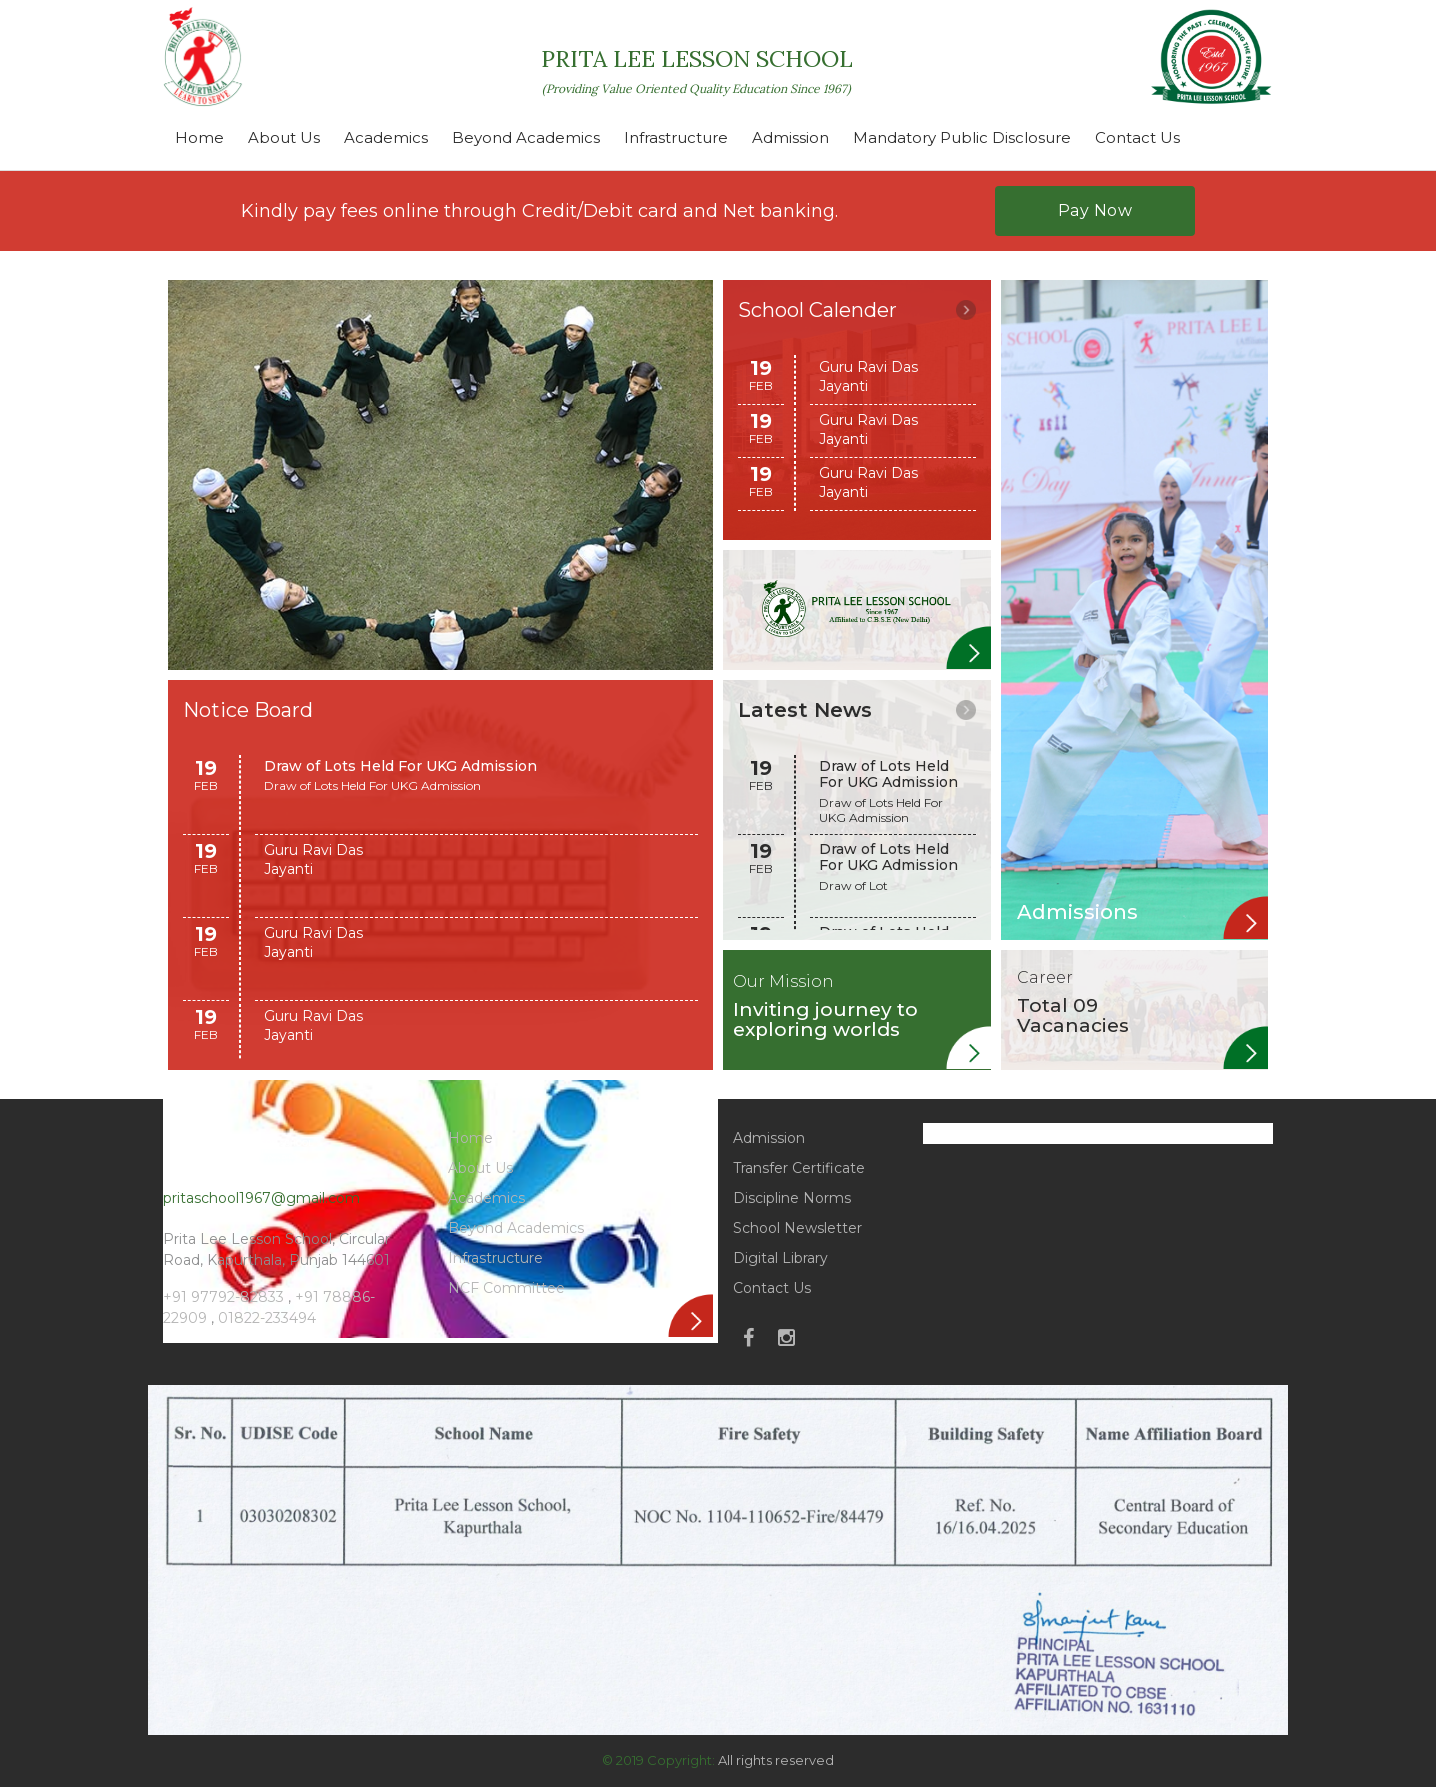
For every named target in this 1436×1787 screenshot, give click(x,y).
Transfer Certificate (799, 1168)
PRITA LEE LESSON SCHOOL (697, 70)
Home (199, 137)
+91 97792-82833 (225, 1297)
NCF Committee (506, 1288)
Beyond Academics (526, 137)
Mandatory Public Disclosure (962, 137)
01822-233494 (267, 1318)
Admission (790, 137)
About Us (284, 137)
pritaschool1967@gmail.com (261, 1198)
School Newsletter (797, 1228)
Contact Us (1137, 137)
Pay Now (1095, 210)
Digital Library (780, 1258)
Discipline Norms (792, 1198)
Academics (386, 137)
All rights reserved (776, 1760)
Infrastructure (676, 137)
